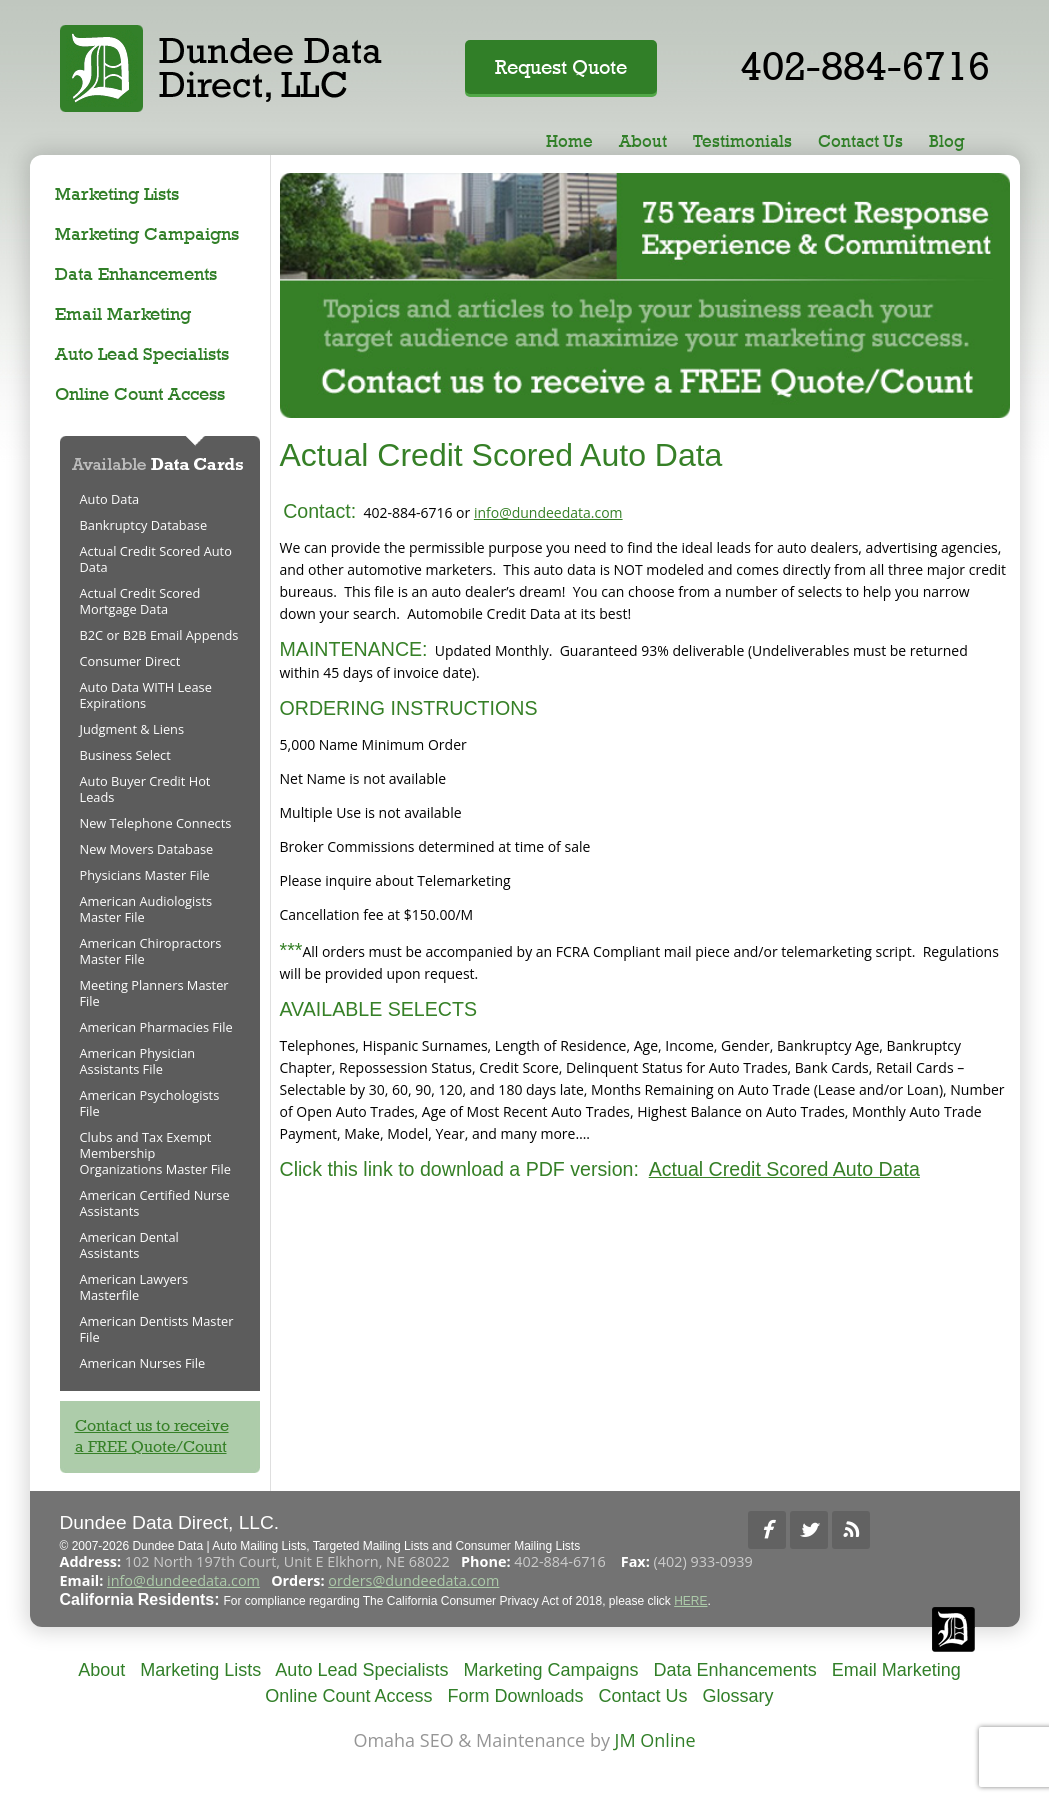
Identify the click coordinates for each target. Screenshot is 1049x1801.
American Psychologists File (150, 1103)
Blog (947, 141)
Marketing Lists (117, 193)
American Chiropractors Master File (151, 951)
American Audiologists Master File (146, 909)
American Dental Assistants (129, 1245)
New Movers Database (147, 849)
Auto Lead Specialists (142, 353)
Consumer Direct (130, 661)
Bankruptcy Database (144, 525)
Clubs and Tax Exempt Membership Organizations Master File (155, 1153)
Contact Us (860, 141)
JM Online (655, 1740)
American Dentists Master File (157, 1329)
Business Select (125, 755)
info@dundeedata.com (548, 512)
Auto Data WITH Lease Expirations (146, 695)
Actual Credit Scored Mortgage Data (140, 601)
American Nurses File (143, 1363)
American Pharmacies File (156, 1027)
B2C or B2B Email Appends (159, 635)
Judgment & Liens (132, 729)
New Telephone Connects (156, 823)
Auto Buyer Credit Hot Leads (145, 789)
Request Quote (561, 67)
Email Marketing (123, 313)
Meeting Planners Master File (154, 993)
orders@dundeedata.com (413, 1580)
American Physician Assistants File (138, 1061)
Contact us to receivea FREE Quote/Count (152, 1436)
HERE (690, 1601)
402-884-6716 (865, 65)
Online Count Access (140, 393)
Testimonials (742, 141)
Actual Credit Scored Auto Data (784, 1169)
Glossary (738, 1696)
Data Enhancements (136, 273)
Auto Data (110, 499)
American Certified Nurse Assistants (155, 1203)
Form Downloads (515, 1696)
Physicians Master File (145, 875)
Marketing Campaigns (147, 233)
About (643, 141)
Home (569, 141)
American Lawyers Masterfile (134, 1287)
